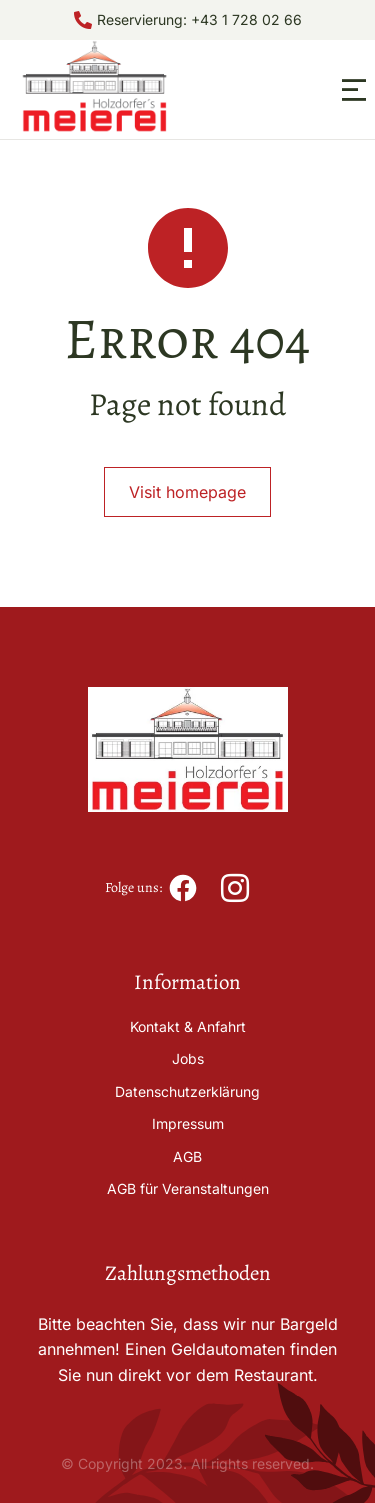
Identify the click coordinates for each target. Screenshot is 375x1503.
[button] (354, 90)
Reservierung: (144, 19)
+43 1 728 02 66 (246, 19)
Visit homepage (187, 492)
